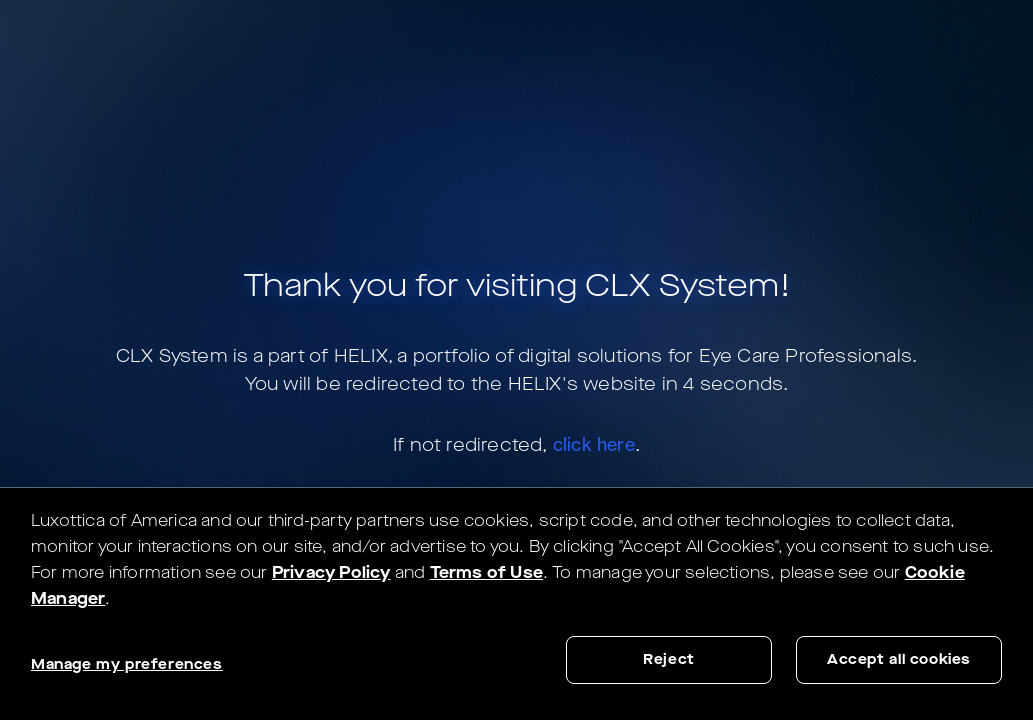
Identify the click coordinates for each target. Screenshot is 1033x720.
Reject (669, 659)
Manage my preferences (127, 664)
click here (594, 444)
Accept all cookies (899, 659)
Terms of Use (486, 572)
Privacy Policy (331, 572)
